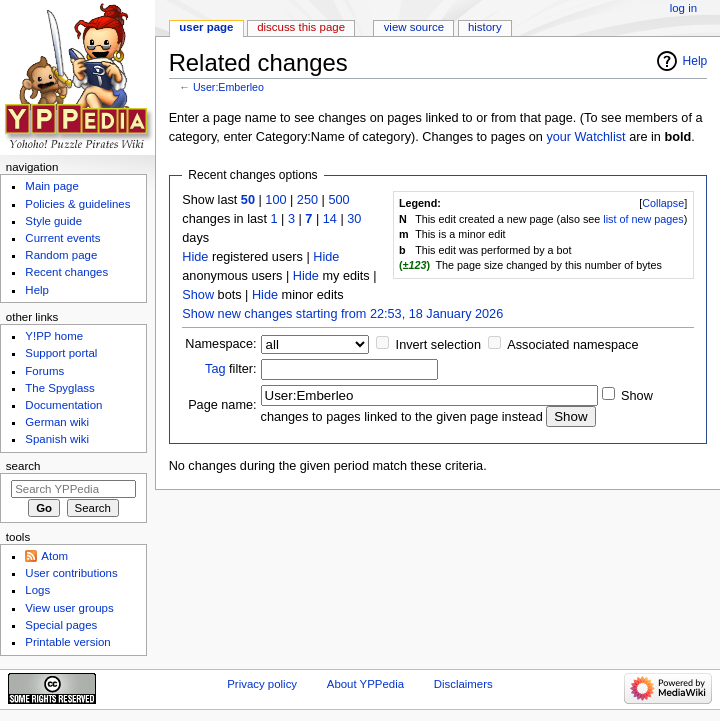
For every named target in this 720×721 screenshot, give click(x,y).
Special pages (61, 625)
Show (198, 295)
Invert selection (438, 345)
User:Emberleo (228, 87)
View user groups (69, 608)
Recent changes (66, 272)
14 (330, 219)
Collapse (663, 203)
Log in (683, 8)
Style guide (53, 221)
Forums (44, 371)
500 (338, 200)
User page (206, 27)
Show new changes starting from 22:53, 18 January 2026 (342, 314)
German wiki (57, 422)
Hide (195, 257)
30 (354, 219)
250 (307, 200)
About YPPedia (365, 684)
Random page (61, 255)
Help (695, 61)
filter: (231, 369)
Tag (215, 369)
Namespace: (220, 344)
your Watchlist (585, 137)
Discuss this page (301, 27)
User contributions (71, 573)
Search (23, 466)
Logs (37, 590)
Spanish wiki (57, 439)
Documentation (63, 405)
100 (275, 200)
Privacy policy (262, 684)
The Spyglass (59, 388)
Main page (52, 186)
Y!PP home (54, 336)
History (485, 27)
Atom (54, 556)
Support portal (61, 353)
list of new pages (643, 219)
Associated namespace (572, 345)
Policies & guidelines (77, 204)
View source (414, 27)
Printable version (67, 642)
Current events (62, 238)
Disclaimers (463, 684)
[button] (663, 203)
